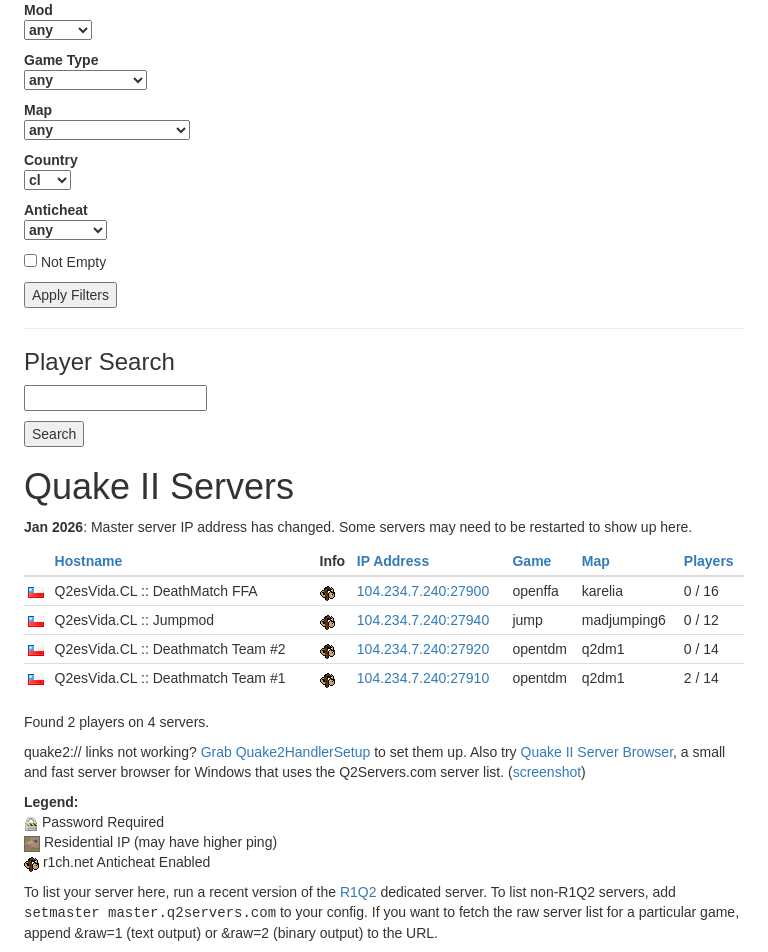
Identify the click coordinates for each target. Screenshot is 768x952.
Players (709, 561)
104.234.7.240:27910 (423, 678)
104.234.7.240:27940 (423, 620)
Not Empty (73, 262)
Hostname (89, 561)
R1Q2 (358, 892)
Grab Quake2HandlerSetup (286, 752)
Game (531, 561)
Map (596, 561)
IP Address (393, 561)
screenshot (547, 772)
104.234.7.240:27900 (423, 591)
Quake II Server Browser (597, 752)
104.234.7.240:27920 (423, 649)
